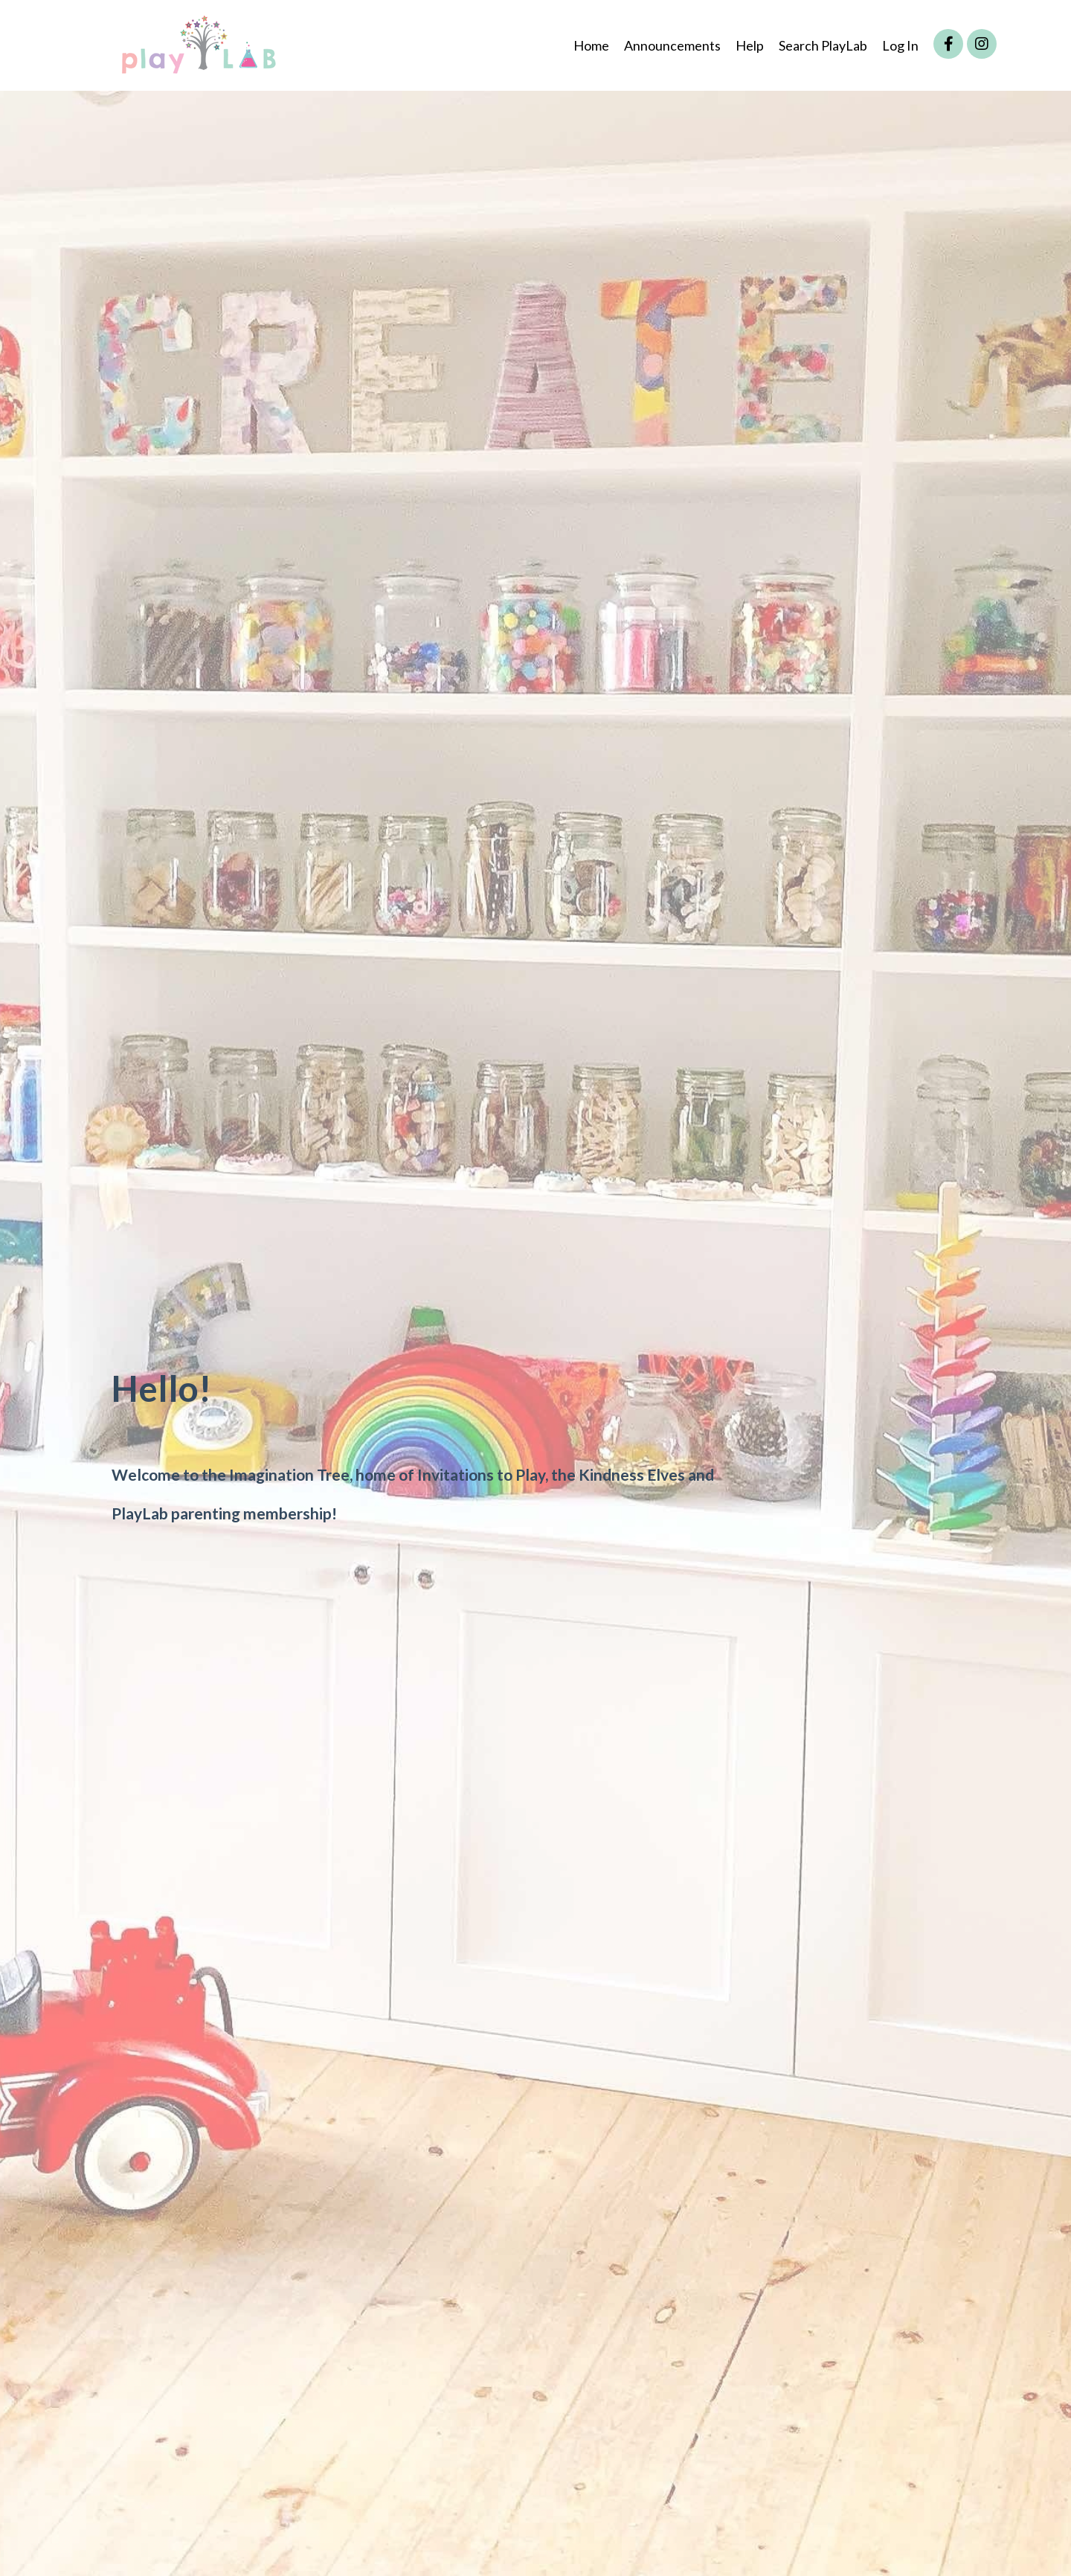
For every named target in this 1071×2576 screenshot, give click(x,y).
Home (591, 45)
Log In (900, 45)
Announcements (672, 45)
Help (750, 45)
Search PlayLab (823, 45)
